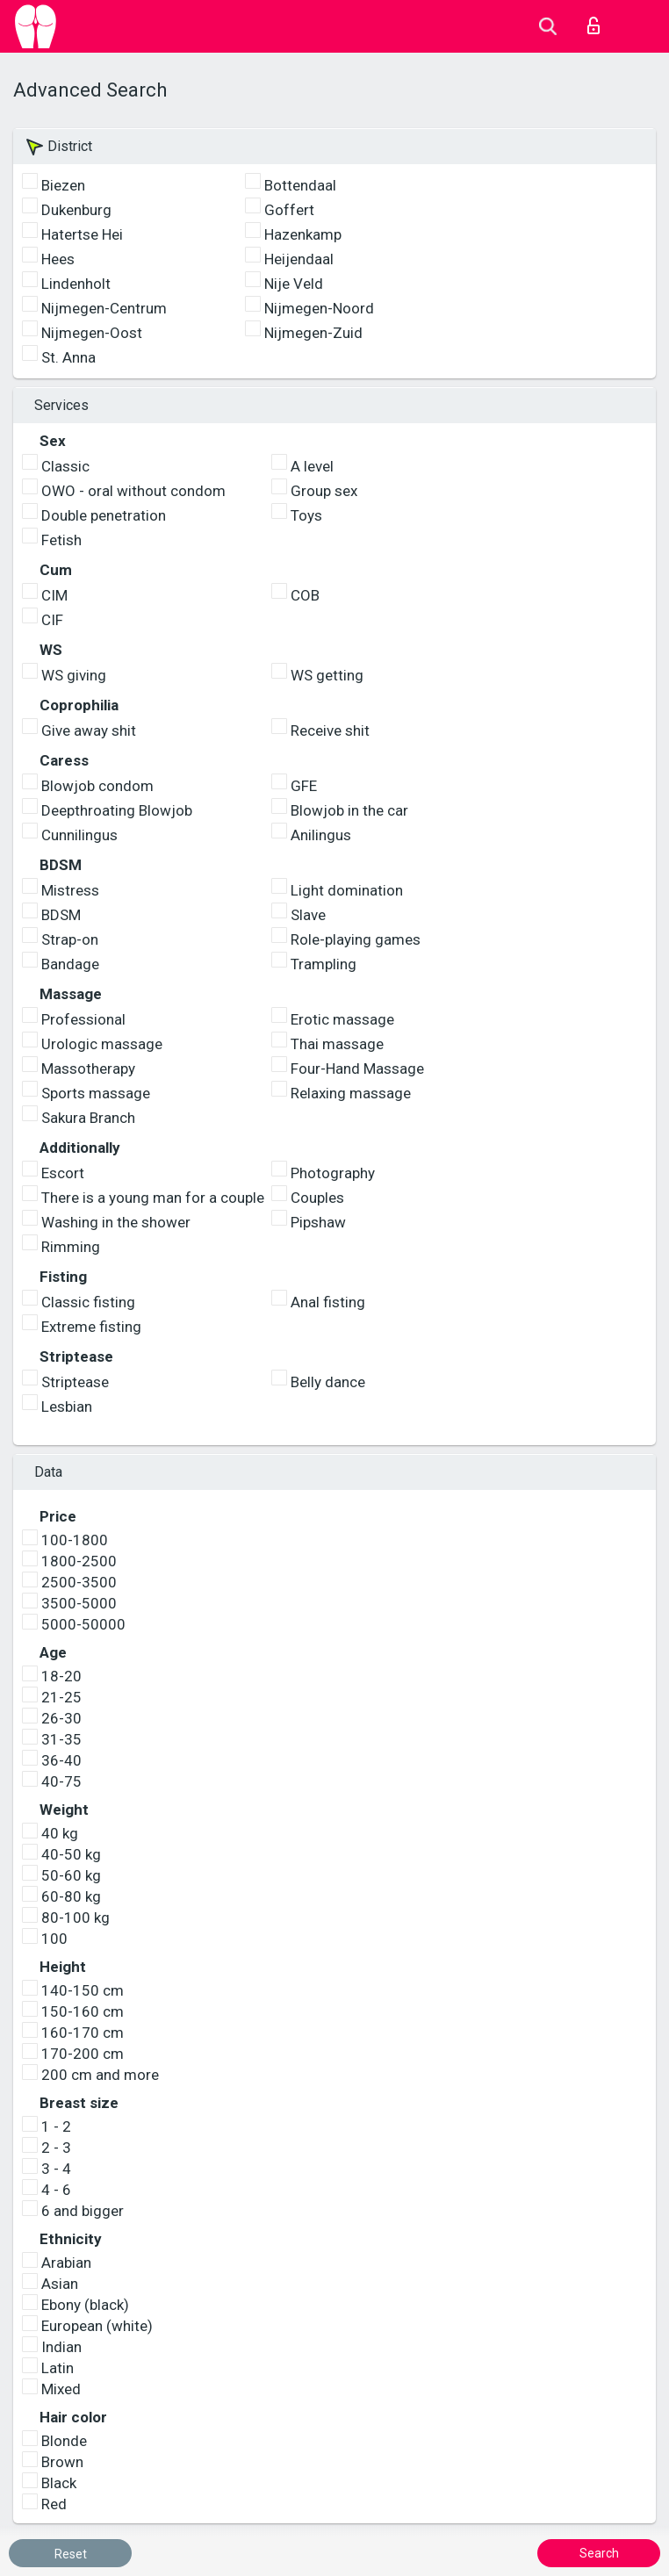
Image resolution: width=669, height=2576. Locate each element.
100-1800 (74, 1540)
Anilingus (321, 835)
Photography (333, 1173)
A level (312, 466)
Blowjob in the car (349, 810)
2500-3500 (79, 1582)
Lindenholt (76, 283)
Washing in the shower (116, 1222)
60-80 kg (71, 1896)
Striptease (75, 1382)
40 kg (59, 1833)
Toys (306, 515)
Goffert (289, 210)
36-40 (61, 1760)
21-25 (61, 1697)
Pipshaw (318, 1222)
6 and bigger (82, 2211)
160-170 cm (82, 2032)
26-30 (61, 1718)
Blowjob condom (97, 786)
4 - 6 (56, 2189)
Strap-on (69, 939)
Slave (308, 915)
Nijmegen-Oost (91, 333)
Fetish (61, 540)
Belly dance (328, 1382)
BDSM (61, 915)
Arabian (66, 2262)
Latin (57, 2368)
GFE (304, 786)
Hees (58, 259)
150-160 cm (82, 2011)
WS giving (73, 675)
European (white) (97, 2326)
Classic (65, 466)
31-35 (61, 1739)
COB (305, 595)
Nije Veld (293, 283)
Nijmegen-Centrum (104, 308)
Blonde (64, 2441)
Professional (83, 1019)
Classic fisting (88, 1302)
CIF (52, 620)
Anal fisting (328, 1302)
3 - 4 (56, 2168)
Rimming (70, 1247)
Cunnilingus (79, 835)
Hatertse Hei (82, 234)
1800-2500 (79, 1561)
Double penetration (103, 515)
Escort (62, 1173)
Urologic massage (101, 1044)
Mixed (61, 2389)
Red (54, 2504)
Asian (59, 2283)
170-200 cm (82, 2053)
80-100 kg (75, 1917)
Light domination (347, 890)
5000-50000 (83, 1624)
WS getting (327, 675)
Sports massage (95, 1093)
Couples (317, 1197)
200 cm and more (100, 2074)
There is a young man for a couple (152, 1197)
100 (54, 1938)
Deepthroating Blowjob (116, 810)
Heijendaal (299, 259)
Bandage (70, 964)
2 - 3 (56, 2147)
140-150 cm (82, 1990)
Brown (62, 2462)
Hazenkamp (303, 234)
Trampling (323, 964)
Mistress (70, 890)
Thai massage (337, 1044)
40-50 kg (71, 1854)
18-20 (61, 1676)
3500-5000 (79, 1603)
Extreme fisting (91, 1326)
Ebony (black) (85, 2304)
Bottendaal (300, 185)
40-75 (61, 1781)
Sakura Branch (88, 1117)
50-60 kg (71, 1875)
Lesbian (66, 1406)
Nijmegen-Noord (319, 308)
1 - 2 (56, 2126)
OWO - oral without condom (133, 491)
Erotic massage (342, 1019)
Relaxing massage (351, 1093)
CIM (54, 595)
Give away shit (88, 730)
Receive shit (330, 730)
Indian (61, 2347)
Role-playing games (356, 939)
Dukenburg (76, 210)
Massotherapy (88, 1068)
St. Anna (68, 357)
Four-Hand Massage (357, 1068)
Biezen (63, 185)
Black (58, 2483)
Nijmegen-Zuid (313, 333)
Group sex (324, 491)
